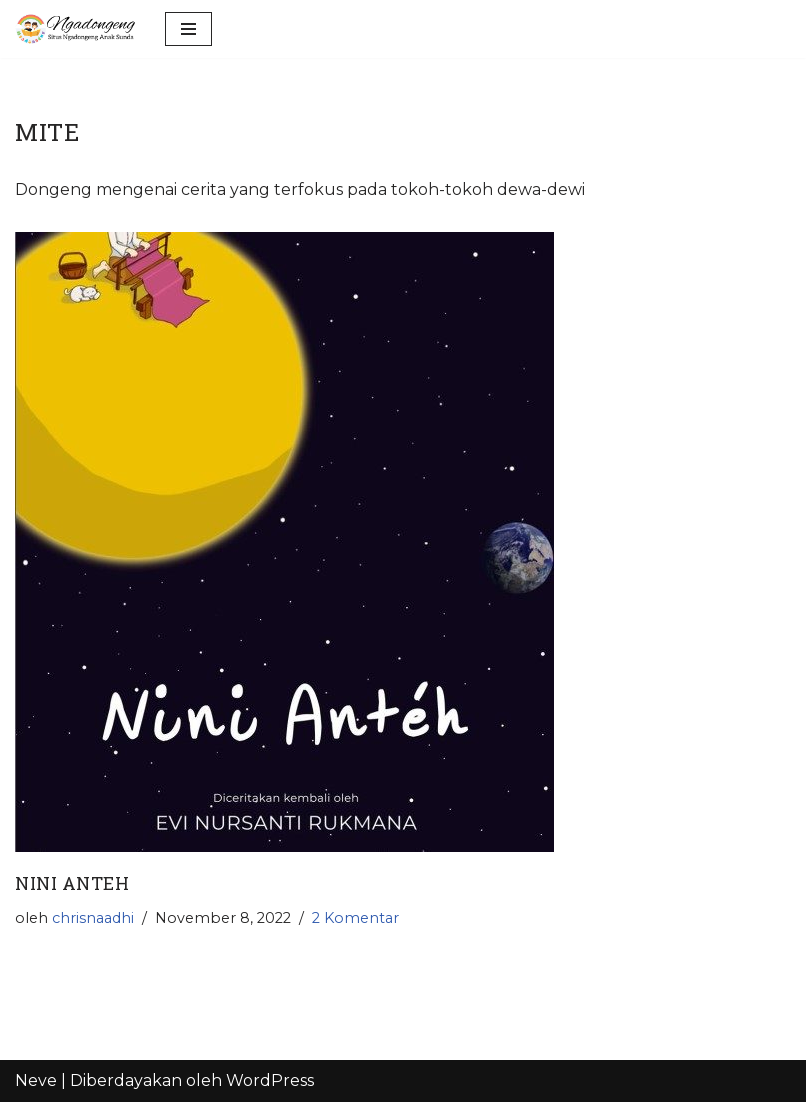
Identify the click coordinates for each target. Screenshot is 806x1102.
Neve (36, 1080)
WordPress (270, 1080)
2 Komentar (355, 918)
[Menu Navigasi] (188, 29)
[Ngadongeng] (75, 29)
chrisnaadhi (93, 918)
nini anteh (72, 883)
